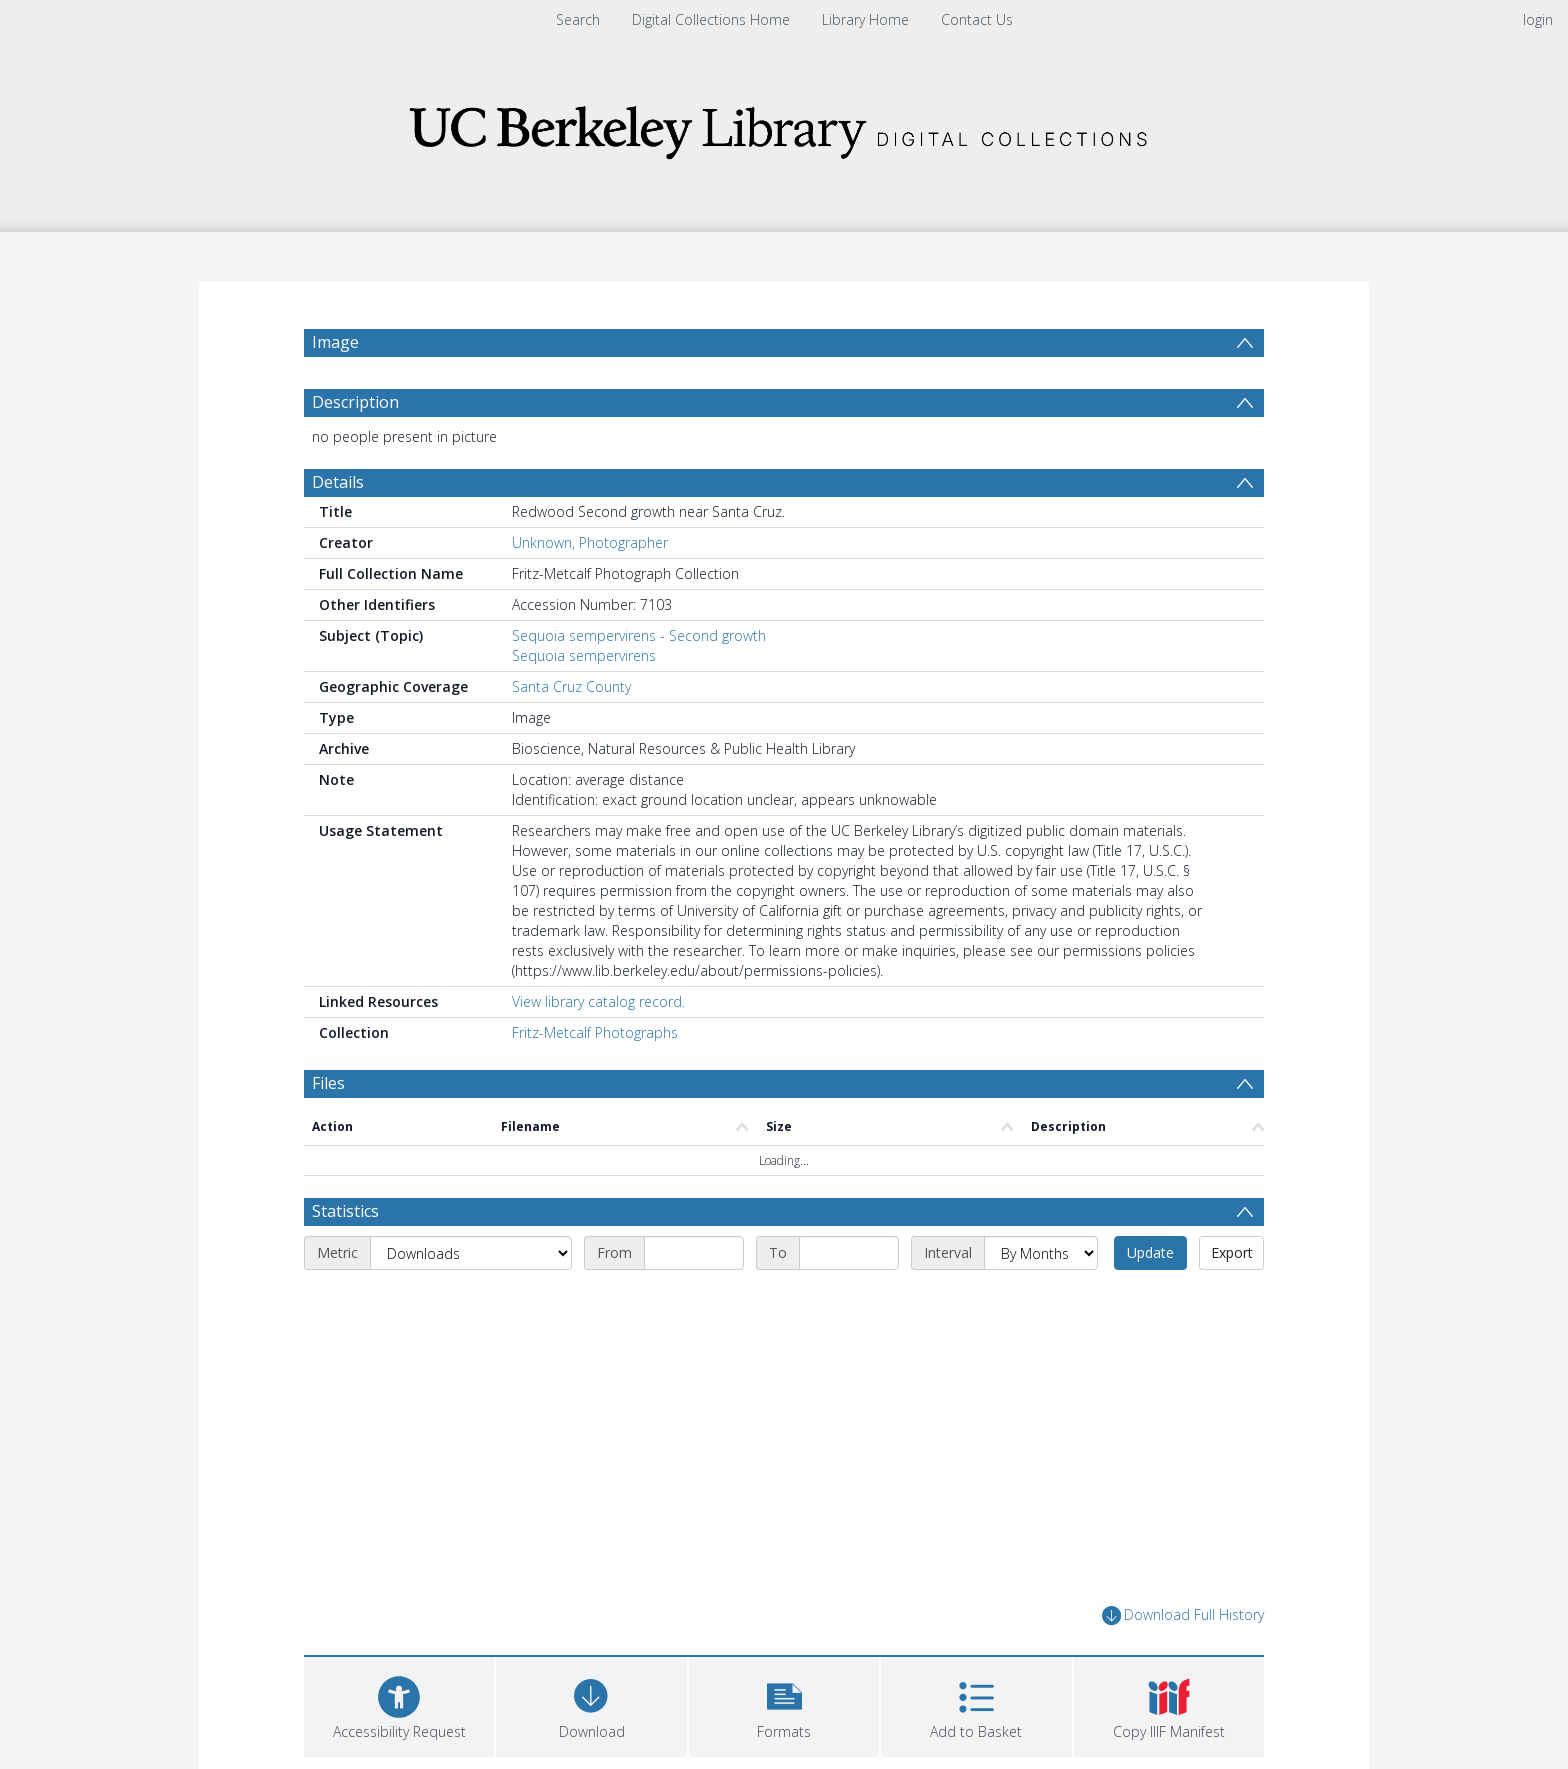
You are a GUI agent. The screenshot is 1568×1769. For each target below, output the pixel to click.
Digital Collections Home (711, 19)
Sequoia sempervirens (584, 655)
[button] (784, 1704)
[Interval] (1041, 1253)
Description (355, 402)
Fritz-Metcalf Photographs (595, 1032)
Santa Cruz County (571, 686)
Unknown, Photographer (590, 542)
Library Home (865, 19)
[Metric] (471, 1253)
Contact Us (977, 19)
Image (335, 342)
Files (328, 1083)
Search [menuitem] (578, 19)
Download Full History (1183, 1615)
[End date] (849, 1253)
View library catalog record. (598, 1001)
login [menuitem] (1538, 19)
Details (338, 482)
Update (1150, 1252)
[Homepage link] (784, 126)
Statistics (345, 1211)
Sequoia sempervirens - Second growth (639, 635)
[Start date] (694, 1253)
